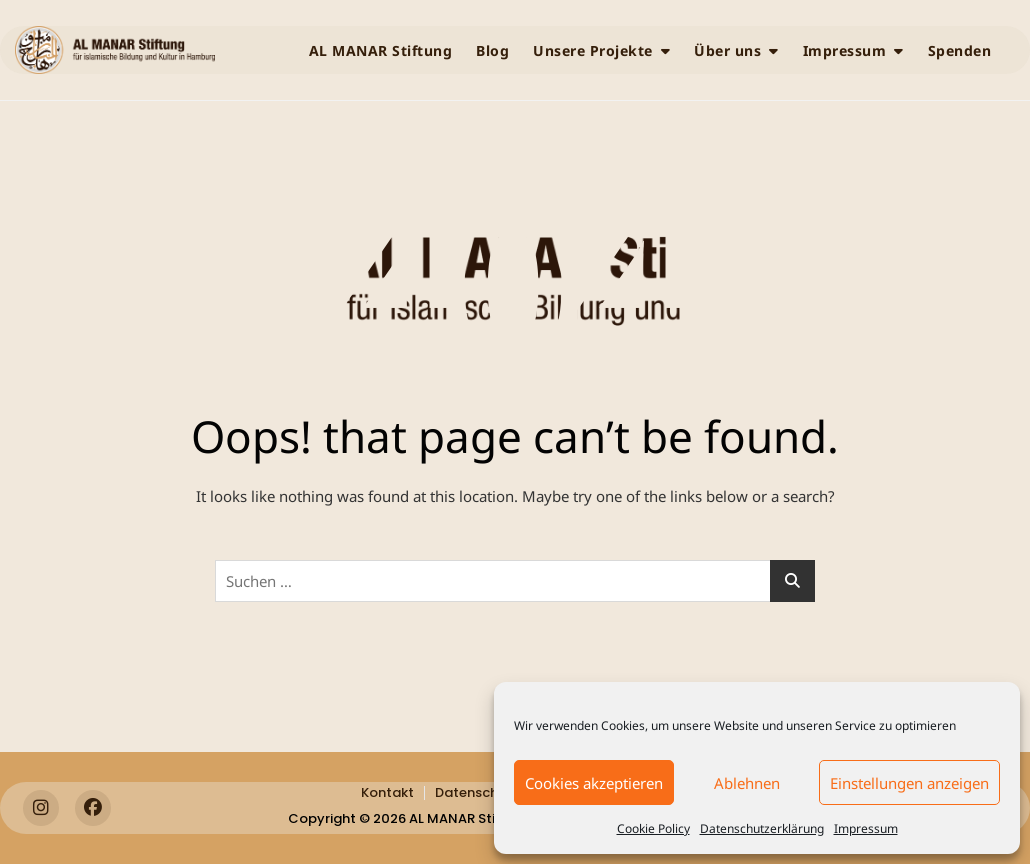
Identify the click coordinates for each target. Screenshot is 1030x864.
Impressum (866, 828)
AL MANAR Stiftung (381, 50)
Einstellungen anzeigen (909, 783)
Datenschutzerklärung (762, 828)
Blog (492, 50)
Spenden (960, 50)
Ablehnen (747, 783)
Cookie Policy (653, 828)
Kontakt (387, 792)
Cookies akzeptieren (594, 783)
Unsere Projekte (593, 50)
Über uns (727, 50)
